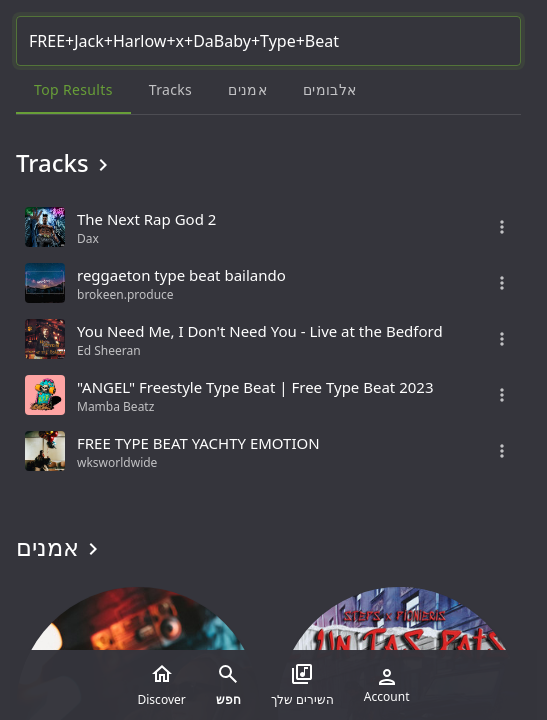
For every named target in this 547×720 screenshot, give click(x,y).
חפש (228, 685)
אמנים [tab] (247, 89)
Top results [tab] (73, 89)
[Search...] (268, 41)
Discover (162, 685)
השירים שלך (302, 685)
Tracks (65, 163)
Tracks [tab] (170, 89)
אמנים (60, 547)
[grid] (268, 339)
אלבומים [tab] (329, 89)
